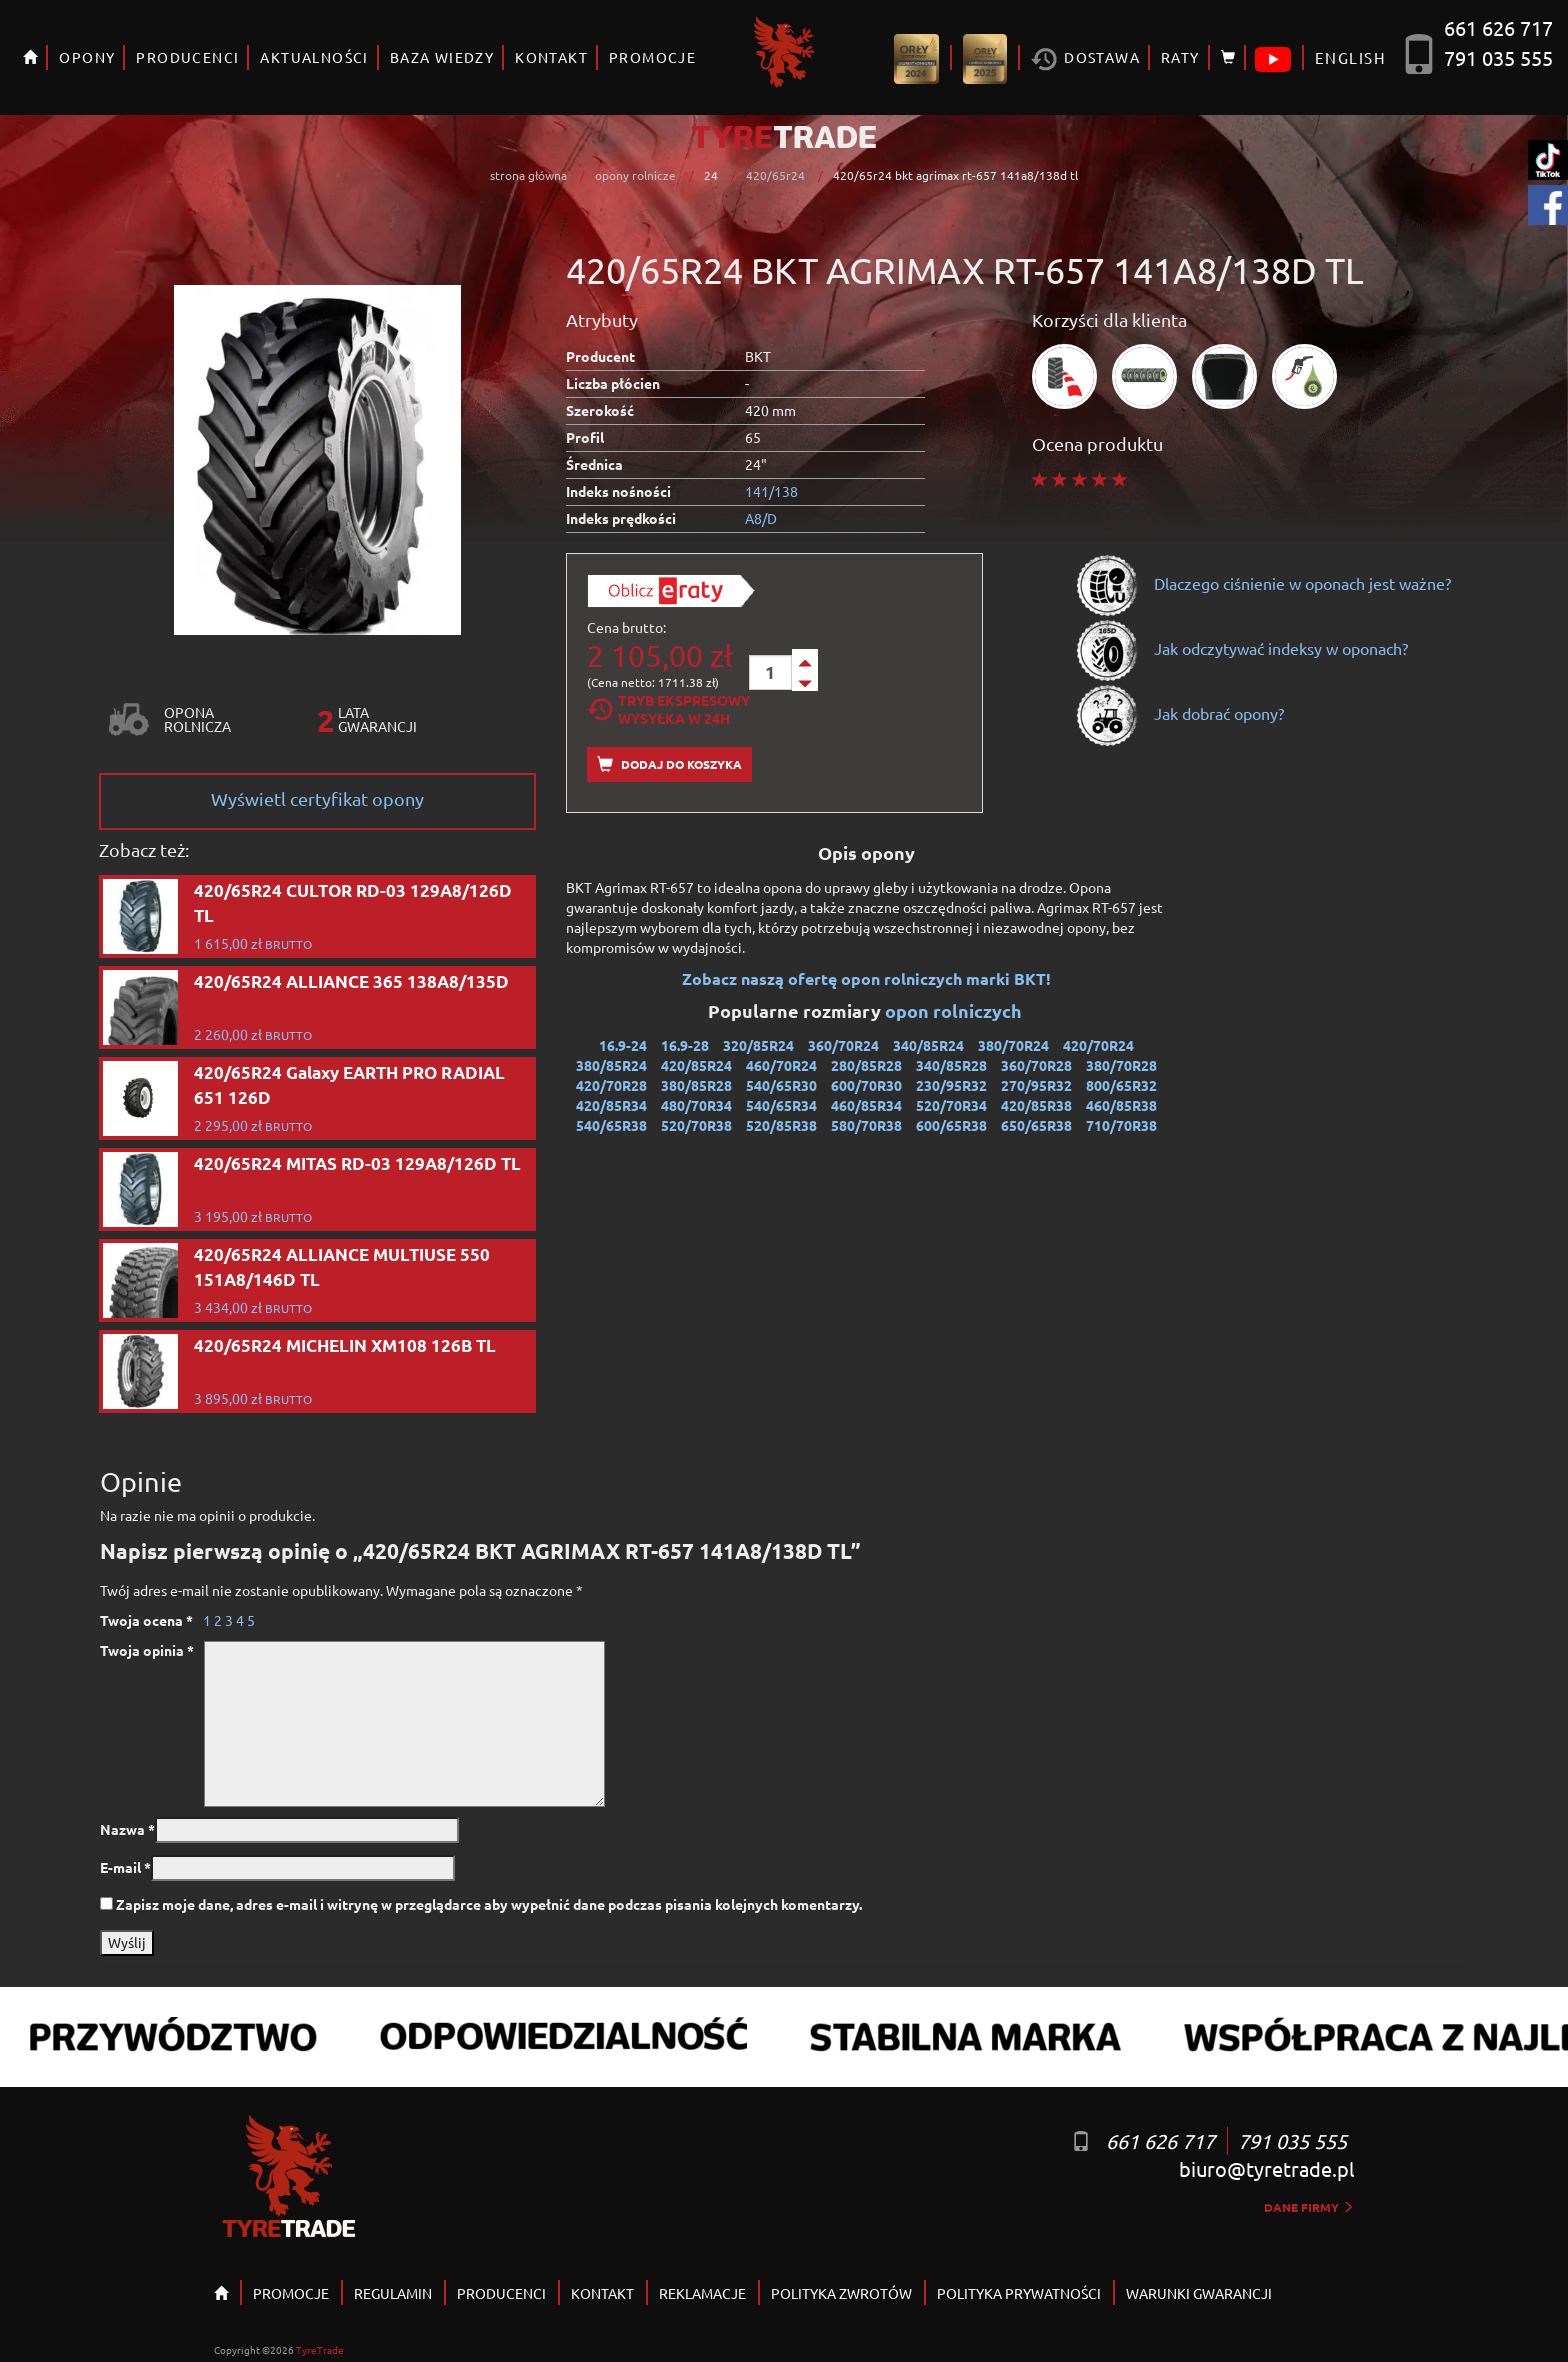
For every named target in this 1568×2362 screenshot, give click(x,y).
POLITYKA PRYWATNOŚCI (1019, 2293)
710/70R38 (1121, 1125)
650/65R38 (1036, 1125)
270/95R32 (1036, 1085)
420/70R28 (611, 1085)
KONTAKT (551, 57)
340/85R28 (951, 1065)
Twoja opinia (147, 1650)
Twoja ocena (146, 1620)
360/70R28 (1036, 1065)
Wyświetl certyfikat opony (317, 798)
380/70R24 (1013, 1045)
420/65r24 (775, 175)
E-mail (125, 1867)
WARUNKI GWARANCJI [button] (1199, 2293)
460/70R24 (781, 1065)
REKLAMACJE (702, 2293)
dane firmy (1309, 2207)
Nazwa (127, 1829)
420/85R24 (696, 1065)
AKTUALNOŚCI (314, 57)
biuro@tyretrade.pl (1266, 2168)
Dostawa (1085, 59)
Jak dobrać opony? (1179, 713)
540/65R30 (781, 1085)
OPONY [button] (87, 57)
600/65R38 (951, 1125)
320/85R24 (758, 1045)
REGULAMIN (393, 2293)
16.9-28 (685, 1045)
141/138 (771, 491)
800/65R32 (1121, 1085)
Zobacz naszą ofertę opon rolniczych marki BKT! (866, 978)
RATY (1180, 57)
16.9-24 (623, 1045)
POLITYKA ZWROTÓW (841, 2293)
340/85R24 (928, 1045)
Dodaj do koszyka (669, 764)
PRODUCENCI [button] (187, 57)
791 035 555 (1498, 57)
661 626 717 (1498, 27)
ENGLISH (1350, 57)
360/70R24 (843, 1045)
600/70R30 (866, 1085)
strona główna (528, 175)
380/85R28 (696, 1085)
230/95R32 (951, 1085)
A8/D (761, 518)
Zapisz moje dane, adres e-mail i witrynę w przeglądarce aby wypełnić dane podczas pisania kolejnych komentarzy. (489, 1904)
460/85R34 (866, 1105)
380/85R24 (611, 1065)
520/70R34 (951, 1105)
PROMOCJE (652, 57)
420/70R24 (1098, 1045)
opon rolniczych (955, 1010)
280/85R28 (866, 1065)
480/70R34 (696, 1105)
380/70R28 (1121, 1065)
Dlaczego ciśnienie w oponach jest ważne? (1263, 583)
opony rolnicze (635, 175)
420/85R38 (1036, 1105)
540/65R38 (611, 1125)
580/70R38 (866, 1125)
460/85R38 (1121, 1105)
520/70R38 (696, 1125)
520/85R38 (781, 1125)
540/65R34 (781, 1105)
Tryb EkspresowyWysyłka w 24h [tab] (668, 709)
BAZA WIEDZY (442, 57)
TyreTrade (320, 2349)
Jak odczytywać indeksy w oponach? (1241, 648)
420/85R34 (611, 1105)
